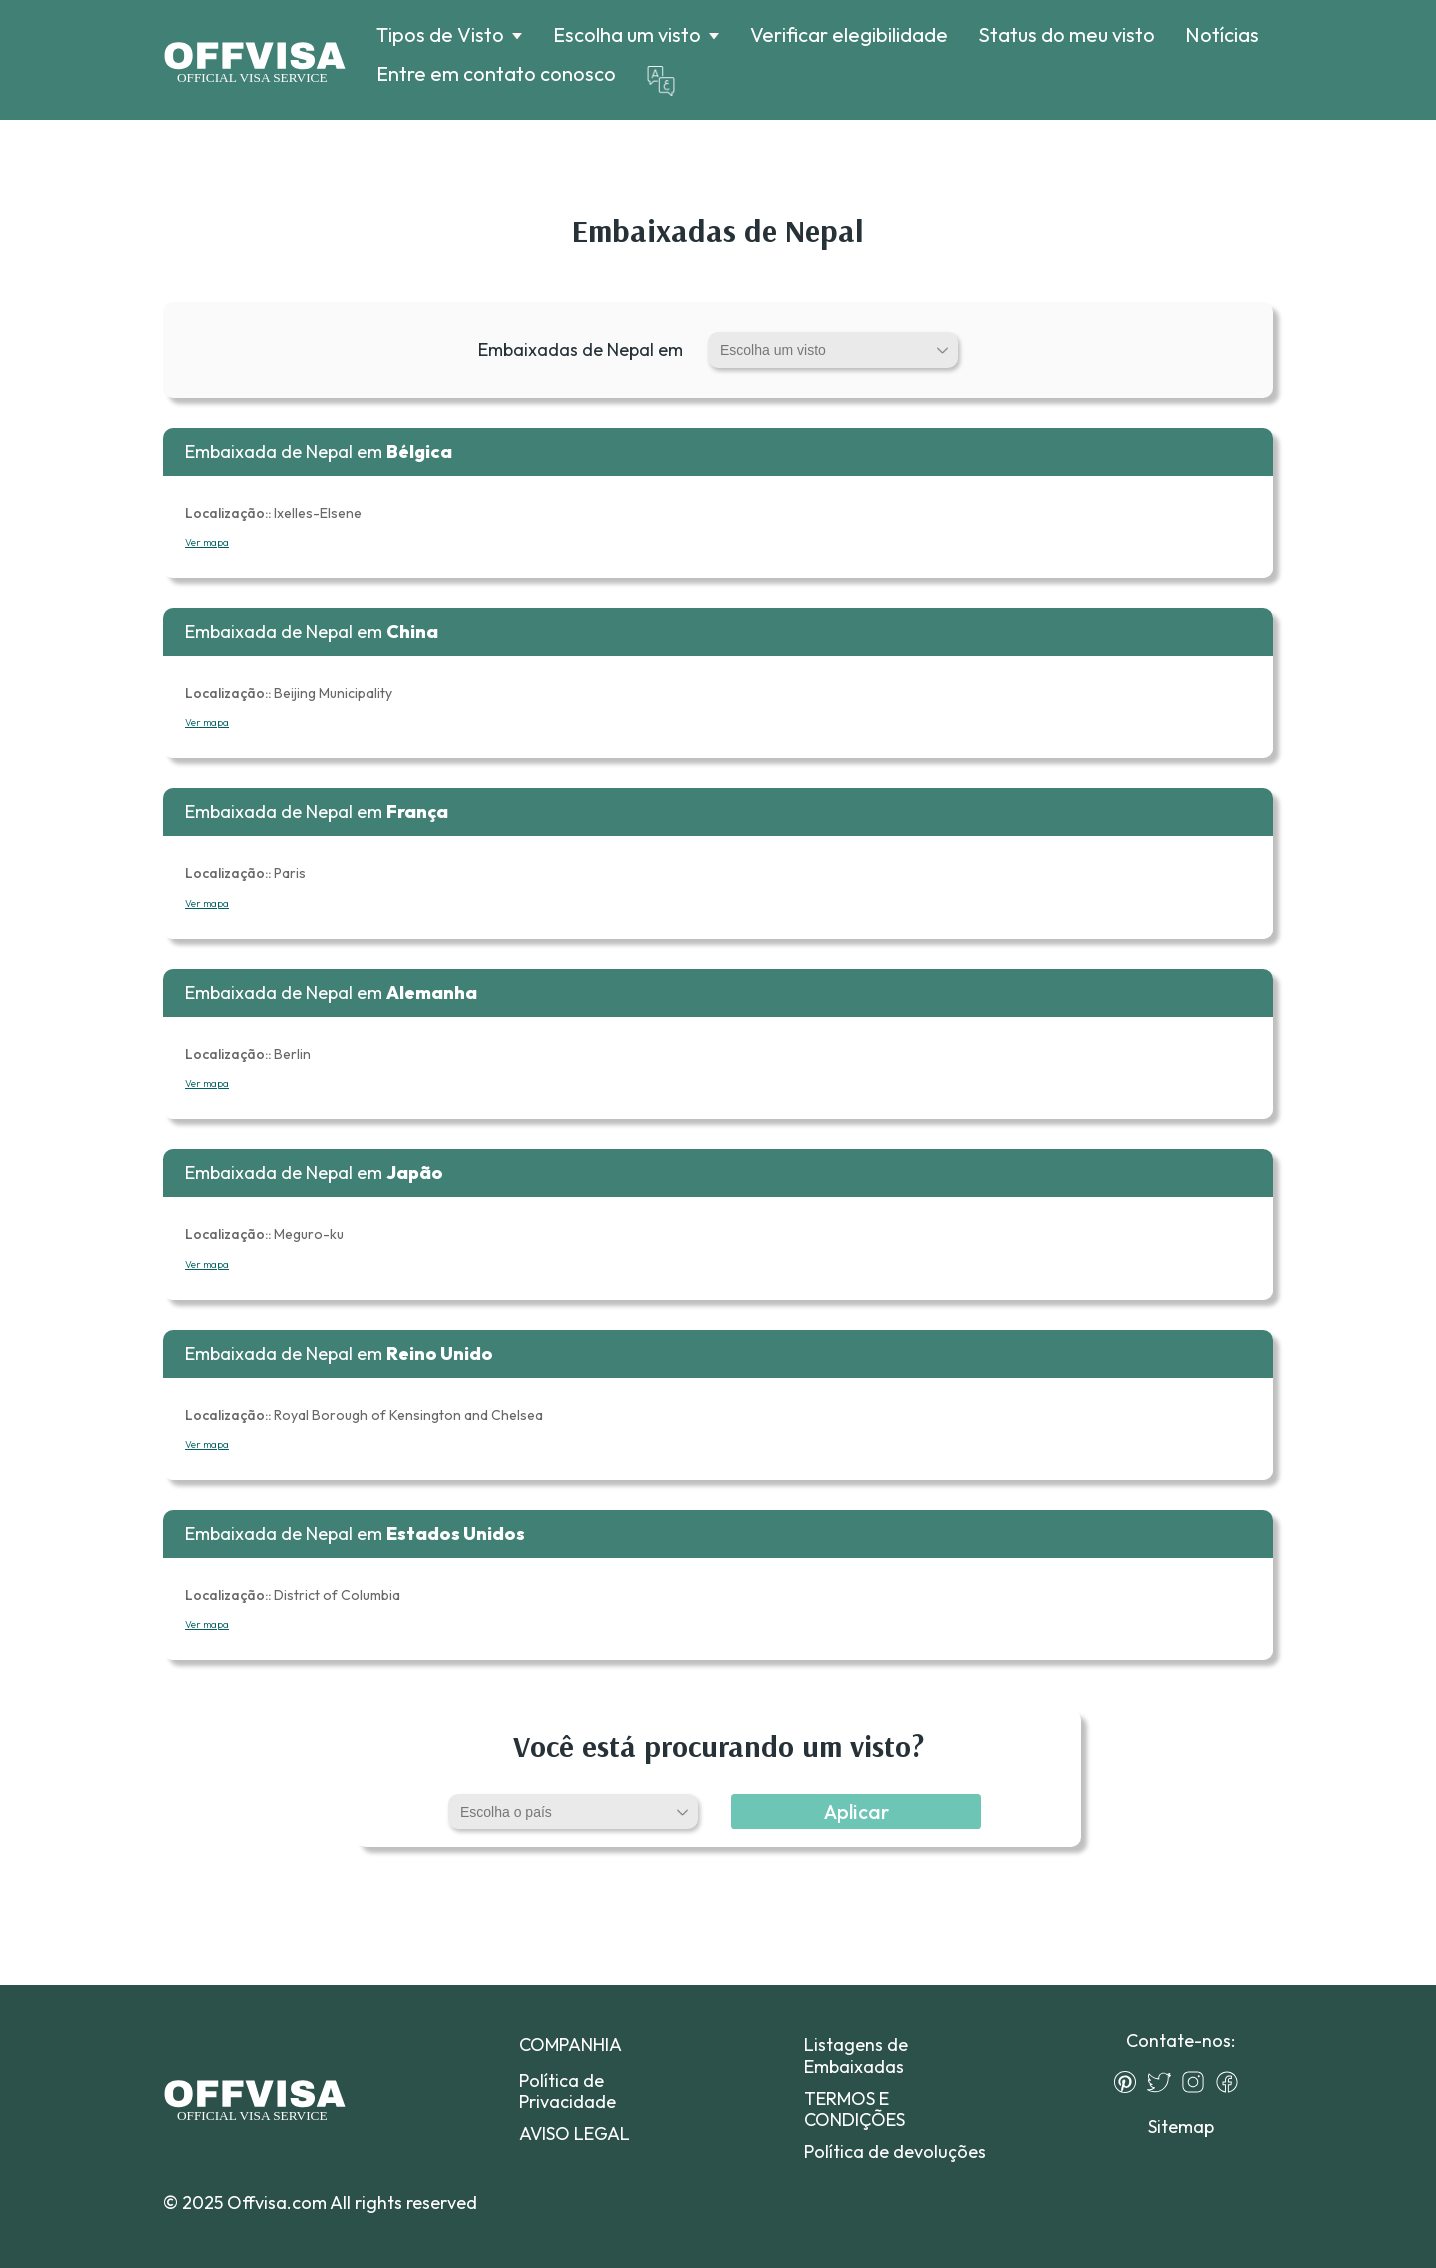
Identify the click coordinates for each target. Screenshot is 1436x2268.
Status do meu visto (1066, 34)
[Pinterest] (1130, 2082)
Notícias (1222, 34)
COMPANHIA (570, 2044)
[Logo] (254, 60)
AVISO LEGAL (574, 2133)
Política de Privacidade (567, 2091)
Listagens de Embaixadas (856, 2055)
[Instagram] (1198, 2082)
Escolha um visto (627, 35)
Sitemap (1181, 2126)
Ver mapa (207, 542)
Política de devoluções (895, 2151)
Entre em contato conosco (496, 73)
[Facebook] (1232, 2082)
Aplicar (856, 1811)
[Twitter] (1164, 2082)
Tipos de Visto (440, 35)
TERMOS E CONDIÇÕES (854, 2109)
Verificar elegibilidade (849, 34)
